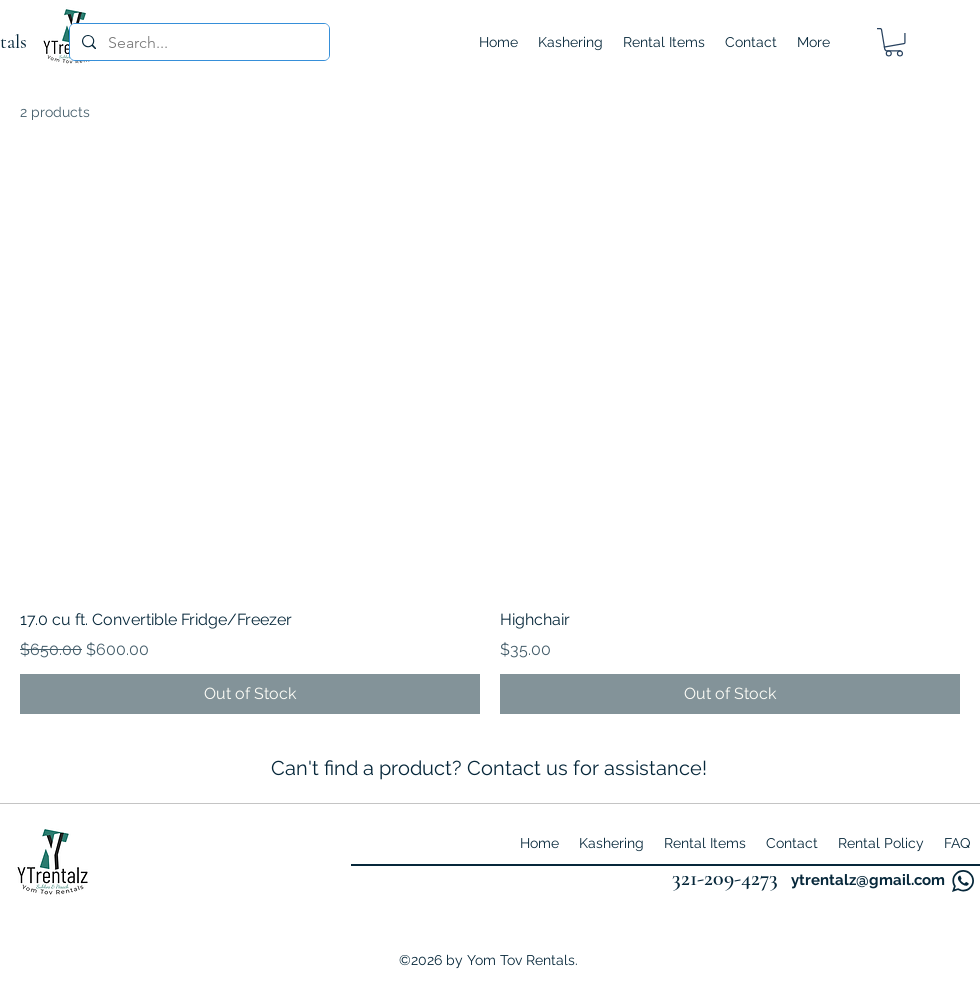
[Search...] (197, 43)
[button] (894, 42)
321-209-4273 (725, 878)
